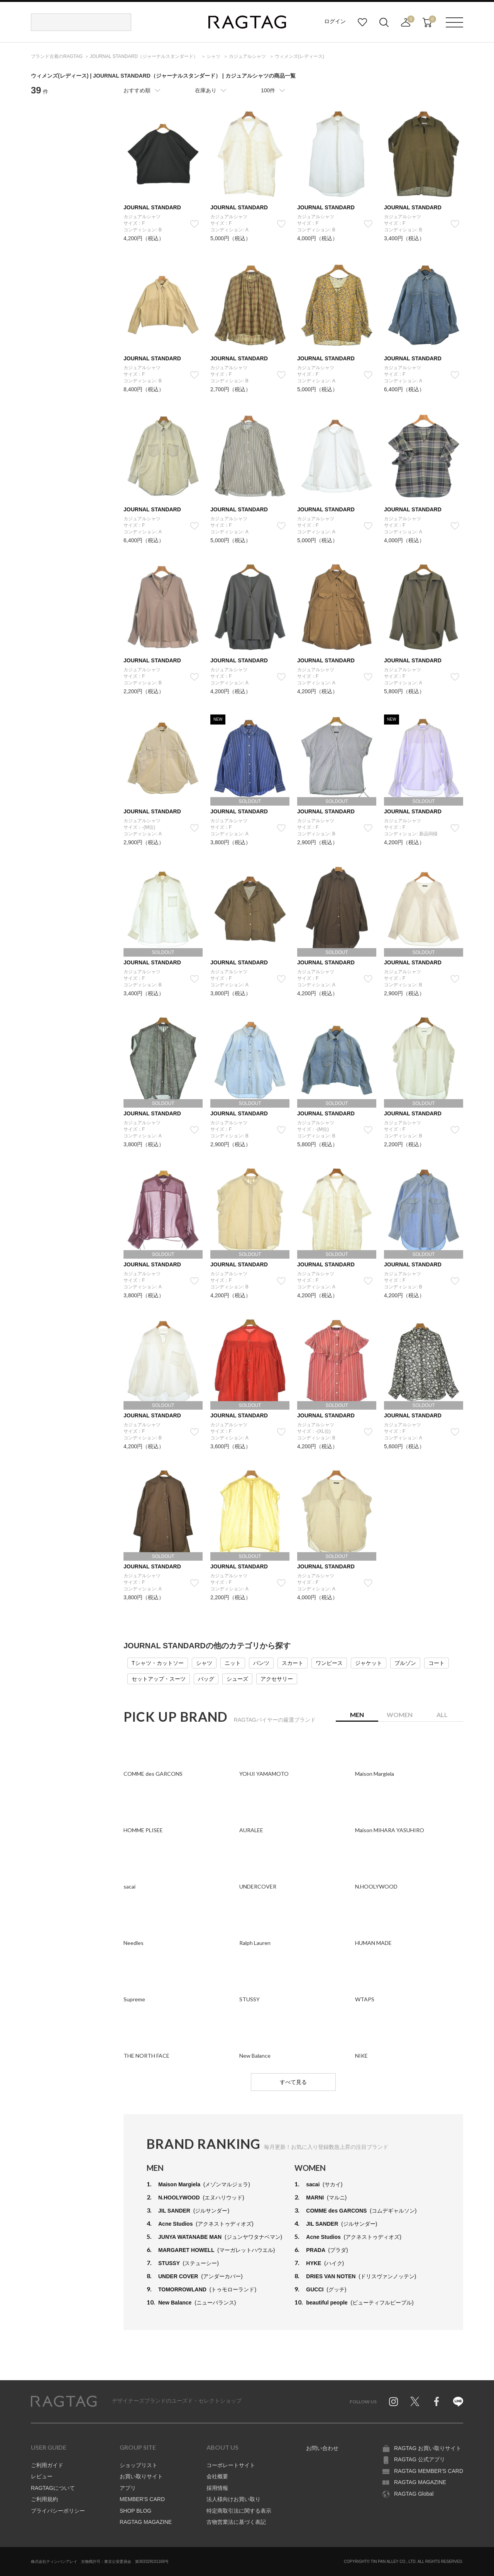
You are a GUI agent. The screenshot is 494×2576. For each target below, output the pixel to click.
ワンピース (329, 1663)
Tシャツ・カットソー (158, 1663)
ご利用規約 (44, 2499)
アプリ (128, 2488)
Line (458, 2401)
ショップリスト (138, 2465)
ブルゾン (405, 1663)
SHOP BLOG (135, 2511)
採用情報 (217, 2488)
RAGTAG (63, 2401)
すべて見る (293, 2082)
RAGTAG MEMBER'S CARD (428, 2471)
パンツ (261, 1663)
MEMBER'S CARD (142, 2499)
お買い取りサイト (141, 2476)
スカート (292, 1663)
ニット (233, 1663)
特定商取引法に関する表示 (238, 2511)
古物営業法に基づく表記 (236, 2522)
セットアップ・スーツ (159, 1679)
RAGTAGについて (53, 2488)
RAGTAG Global (413, 2494)
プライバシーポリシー (58, 2511)
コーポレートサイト (230, 2465)
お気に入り (362, 22)
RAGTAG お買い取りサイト (427, 2448)
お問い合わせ (322, 2448)
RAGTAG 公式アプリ (419, 2459)
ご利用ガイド (47, 2465)
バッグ (206, 1679)
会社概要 (217, 2476)
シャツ (204, 1663)
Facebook (436, 2401)
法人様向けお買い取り (233, 2499)
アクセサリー (277, 1679)
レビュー (41, 2476)
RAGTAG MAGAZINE (146, 2522)
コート (436, 1663)
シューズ (237, 1679)
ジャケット (368, 1663)
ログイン (335, 21)
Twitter (415, 2401)
